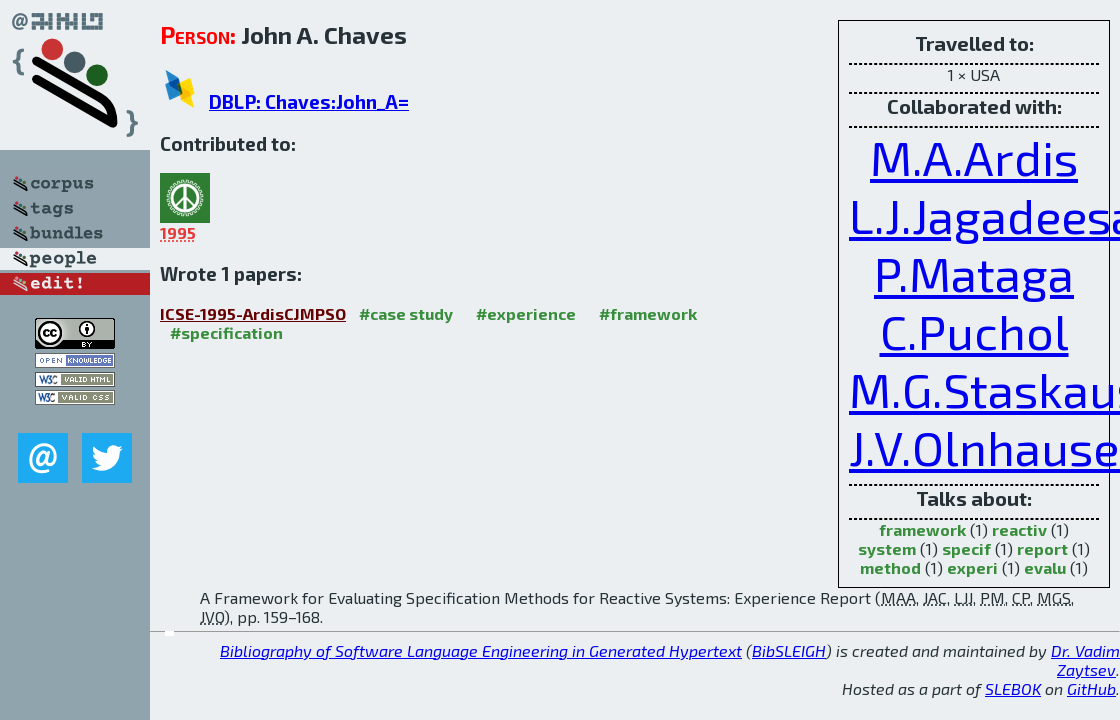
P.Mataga (974, 273)
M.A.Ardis (974, 157)
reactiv (1019, 529)
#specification (226, 332)
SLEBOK (1013, 688)
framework (922, 529)
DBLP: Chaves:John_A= (309, 101)
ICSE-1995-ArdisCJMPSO (253, 313)
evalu (1045, 567)
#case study (406, 313)
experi (972, 567)
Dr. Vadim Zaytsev (1085, 660)
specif (966, 548)
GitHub (1091, 688)
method (890, 567)
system (887, 548)
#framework (648, 313)
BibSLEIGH (789, 650)
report (1042, 548)
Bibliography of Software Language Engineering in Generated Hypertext (481, 650)
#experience (526, 313)
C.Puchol (974, 331)
